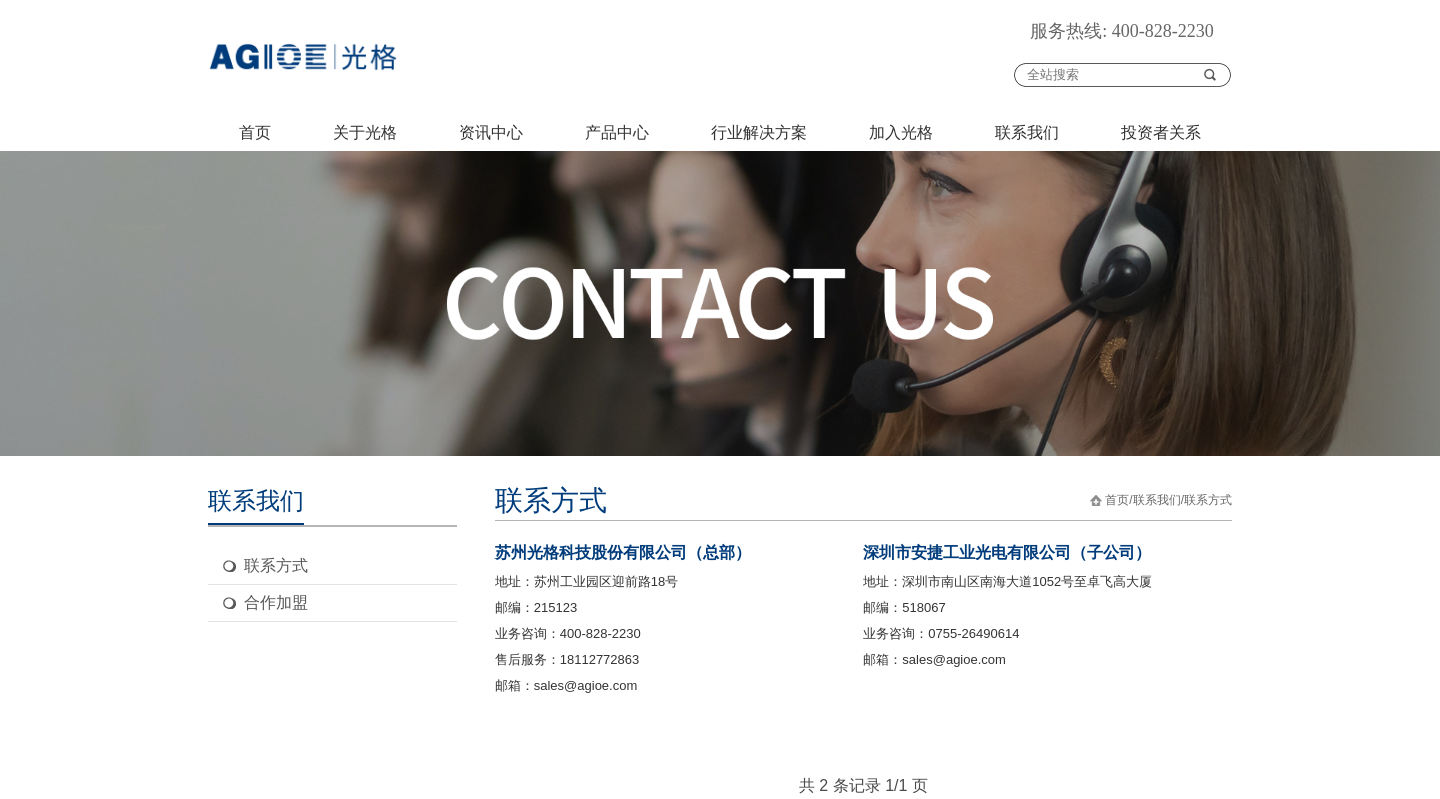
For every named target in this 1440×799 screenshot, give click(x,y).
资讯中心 (491, 132)
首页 (255, 132)
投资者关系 (1161, 132)
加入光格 (901, 132)
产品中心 (617, 132)
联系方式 (276, 565)
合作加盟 (276, 602)
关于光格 (365, 132)
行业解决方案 (759, 132)
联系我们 (1027, 132)
